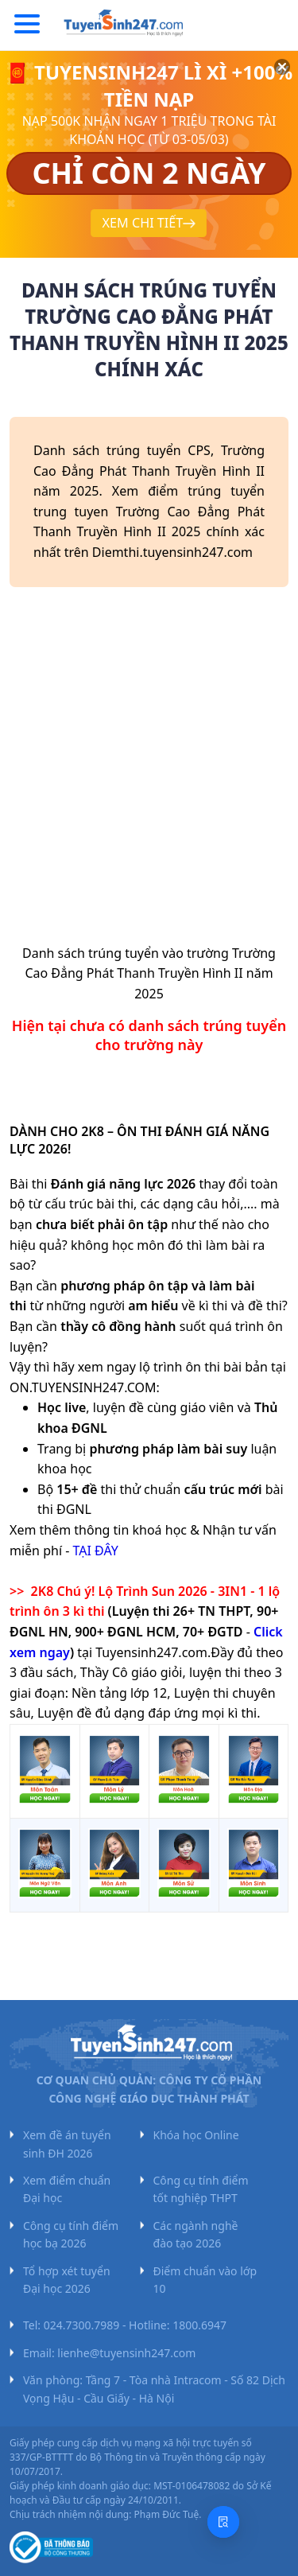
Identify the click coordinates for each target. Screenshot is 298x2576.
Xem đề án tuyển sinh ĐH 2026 (67, 2143)
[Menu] (27, 25)
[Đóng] (266, 85)
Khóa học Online (196, 2134)
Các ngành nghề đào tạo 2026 (195, 2234)
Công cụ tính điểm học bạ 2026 (70, 2234)
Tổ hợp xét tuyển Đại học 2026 (66, 2279)
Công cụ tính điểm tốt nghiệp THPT (201, 2189)
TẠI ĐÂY (95, 1550)
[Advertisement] (149, 771)
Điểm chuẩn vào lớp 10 (205, 2279)
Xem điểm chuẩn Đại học (66, 2189)
